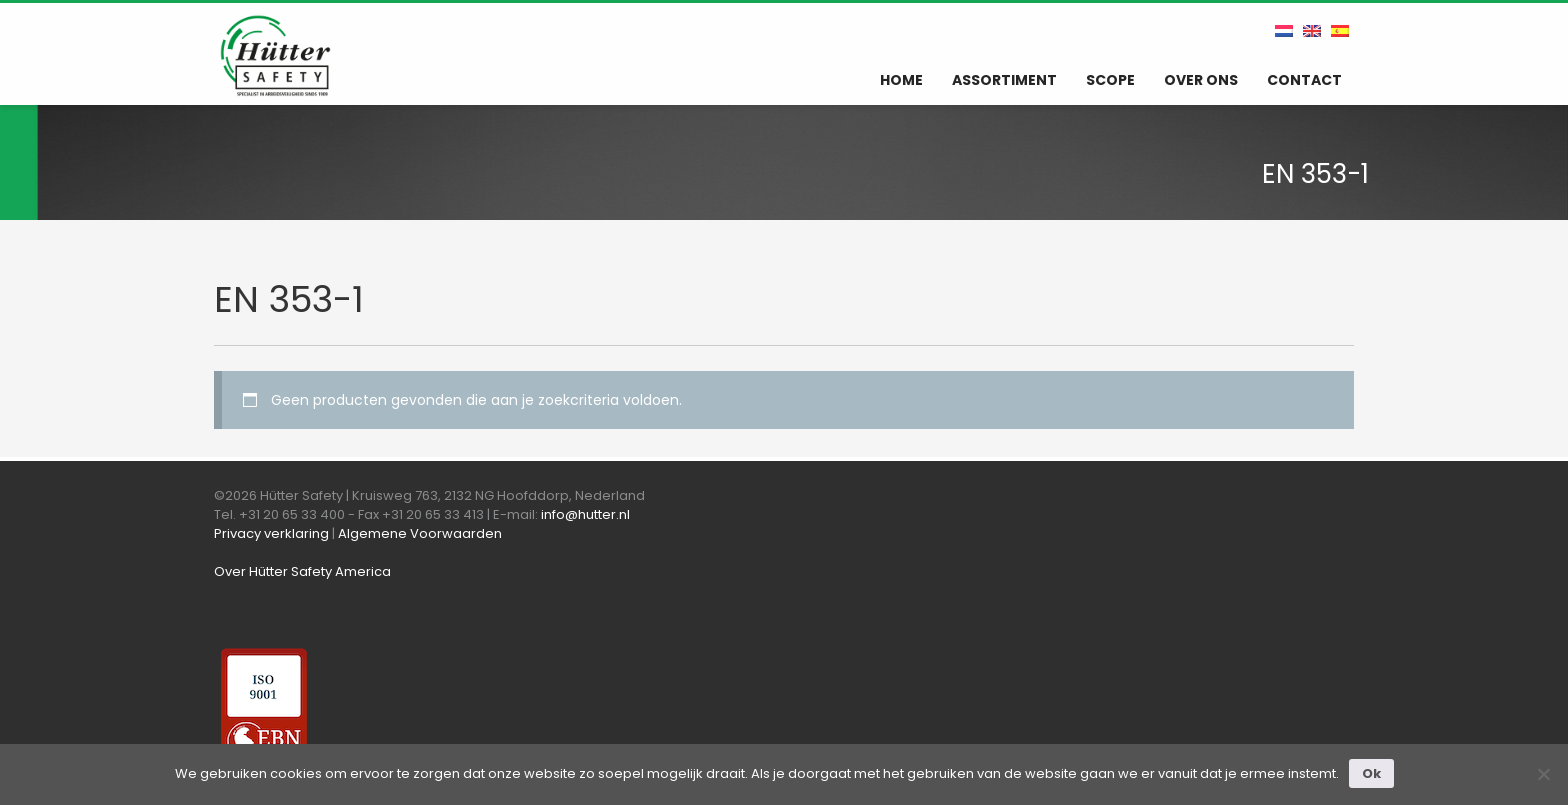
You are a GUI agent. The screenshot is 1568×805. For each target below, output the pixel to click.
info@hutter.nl (585, 514)
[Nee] (1543, 774)
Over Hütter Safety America (302, 571)
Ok (1371, 773)
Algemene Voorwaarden (420, 533)
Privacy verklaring (271, 533)
